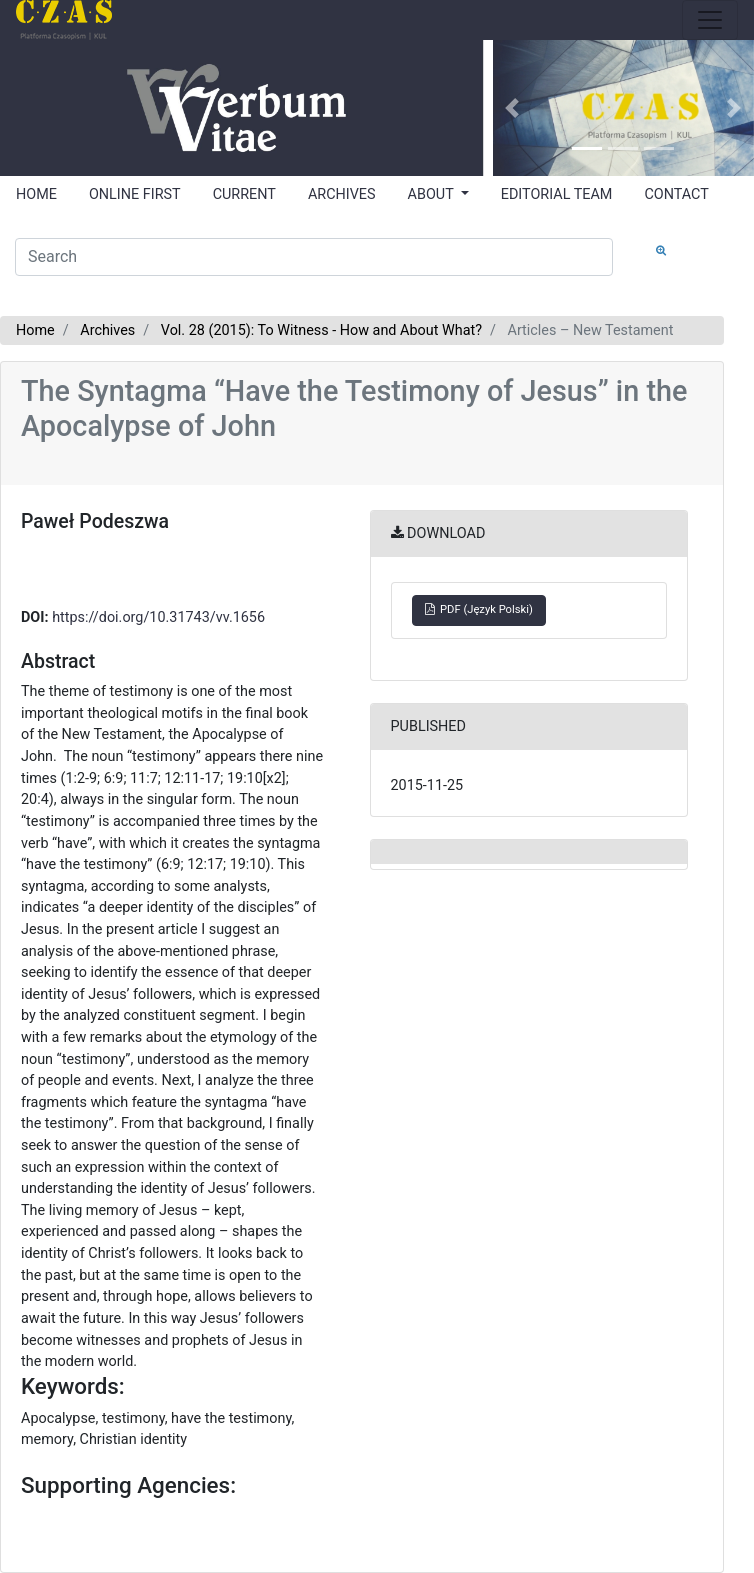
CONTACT (676, 194)
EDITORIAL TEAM (557, 194)
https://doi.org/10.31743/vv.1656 (158, 617)
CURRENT (244, 194)
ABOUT (432, 194)
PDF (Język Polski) (479, 609)
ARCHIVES (342, 194)
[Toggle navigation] (710, 20)
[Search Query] (314, 257)
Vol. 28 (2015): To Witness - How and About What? (321, 330)
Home (35, 330)
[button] (512, 108)
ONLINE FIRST (135, 194)
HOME (36, 194)
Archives (107, 330)
